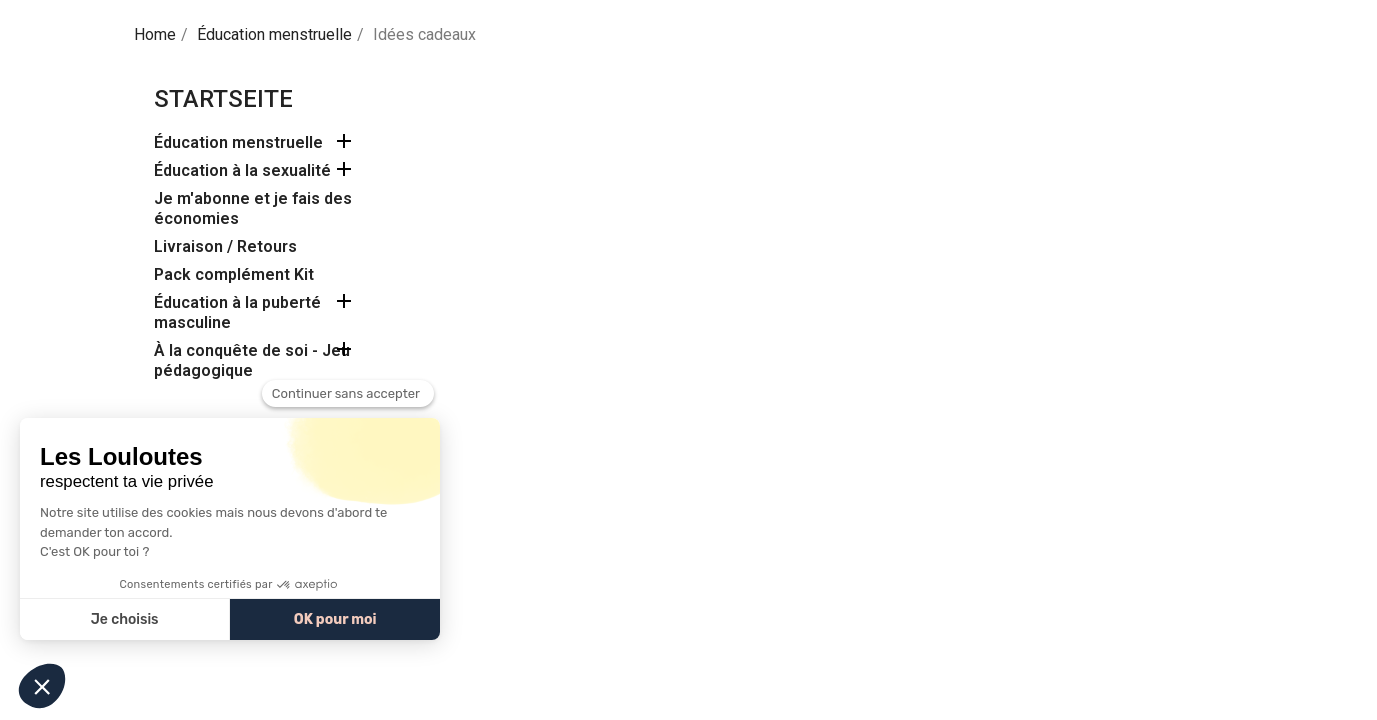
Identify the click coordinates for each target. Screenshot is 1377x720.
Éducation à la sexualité (242, 170)
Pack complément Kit (234, 274)
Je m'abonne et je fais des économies (253, 208)
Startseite (223, 99)
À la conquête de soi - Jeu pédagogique (252, 360)
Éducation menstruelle (238, 142)
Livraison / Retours (225, 246)
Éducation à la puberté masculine (237, 312)
